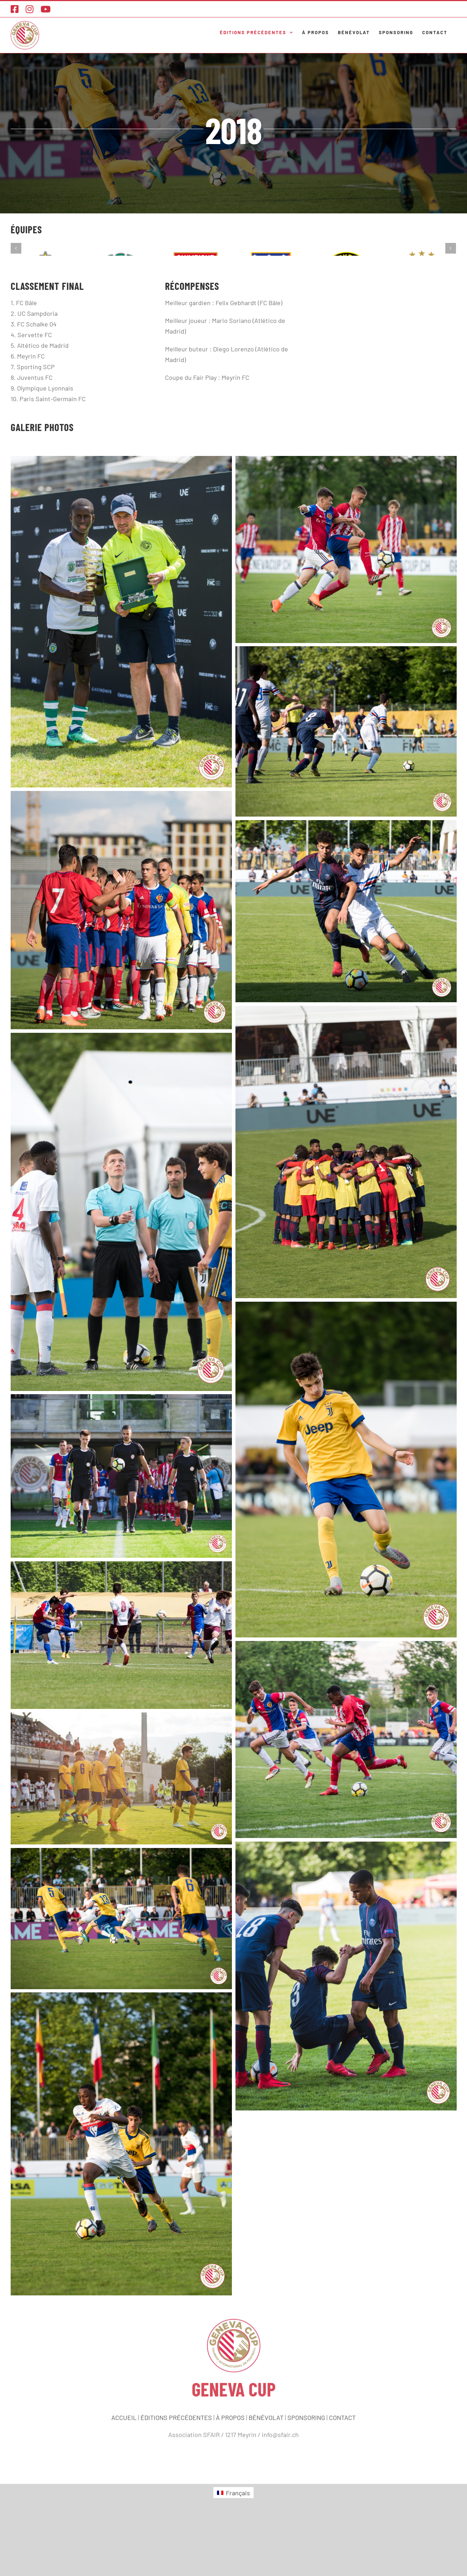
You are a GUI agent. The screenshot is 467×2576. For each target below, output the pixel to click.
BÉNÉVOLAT (266, 2473)
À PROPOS (230, 2473)
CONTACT (342, 2473)
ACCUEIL (124, 2473)
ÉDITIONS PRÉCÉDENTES (176, 2473)
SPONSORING (306, 2473)
